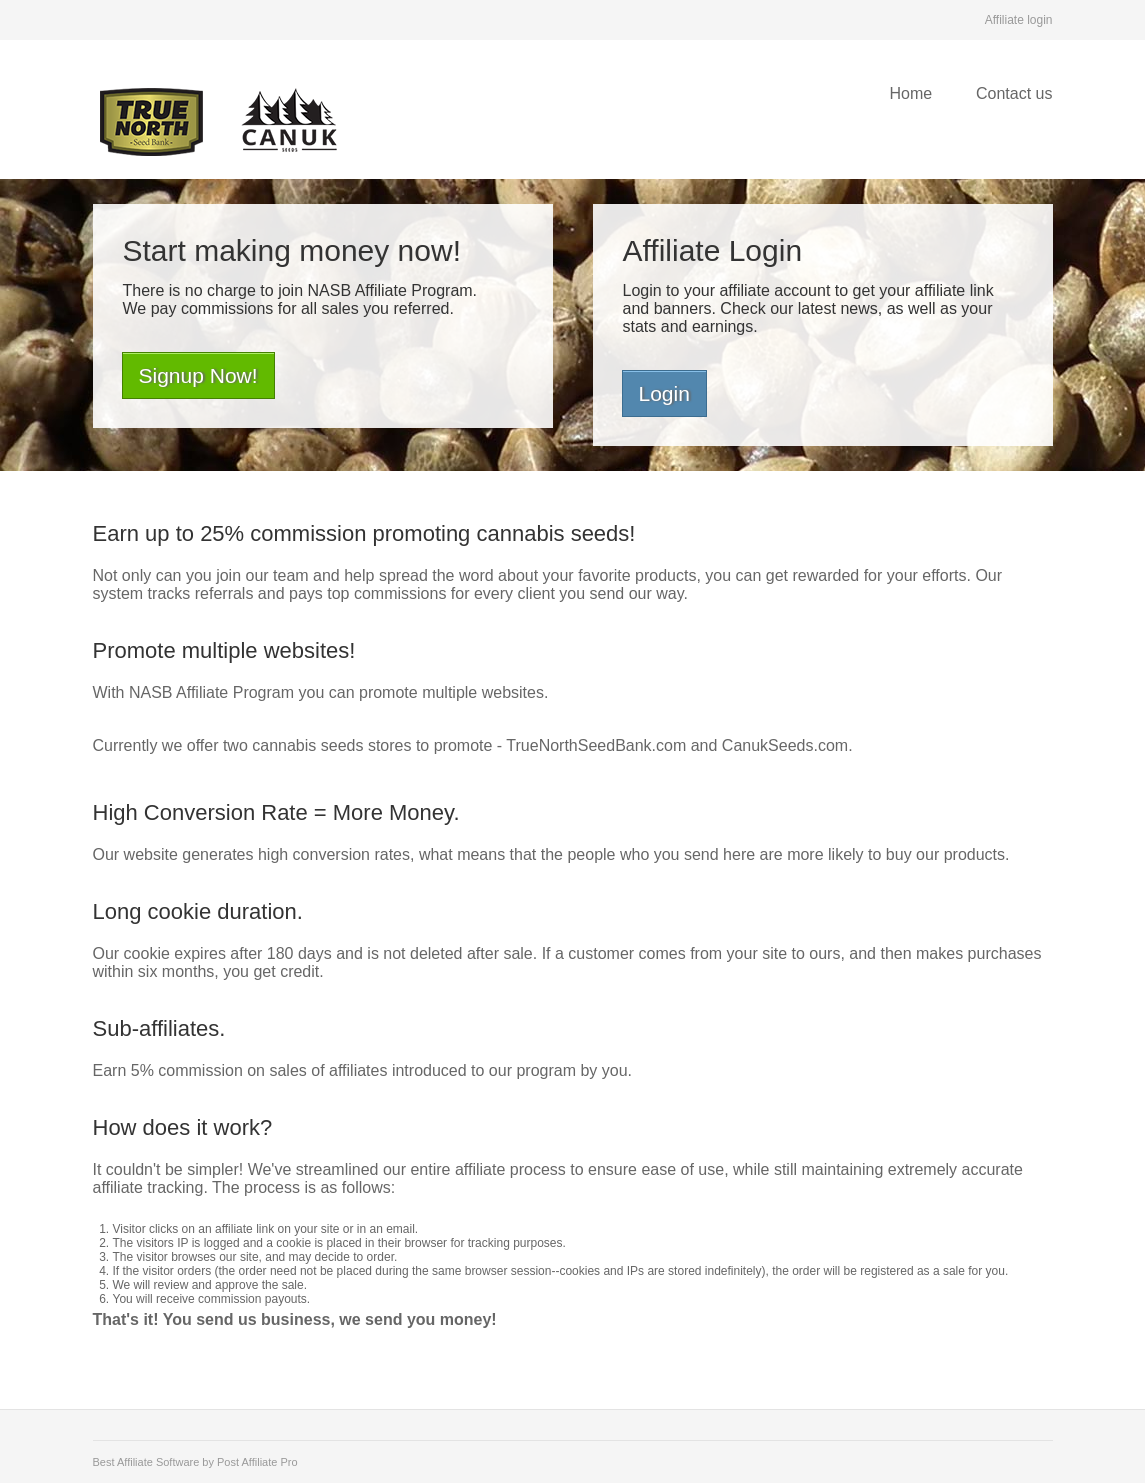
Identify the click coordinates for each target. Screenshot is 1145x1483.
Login (664, 393)
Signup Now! (198, 375)
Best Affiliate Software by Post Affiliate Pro (195, 1462)
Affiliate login (1019, 20)
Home (910, 93)
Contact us (1014, 93)
